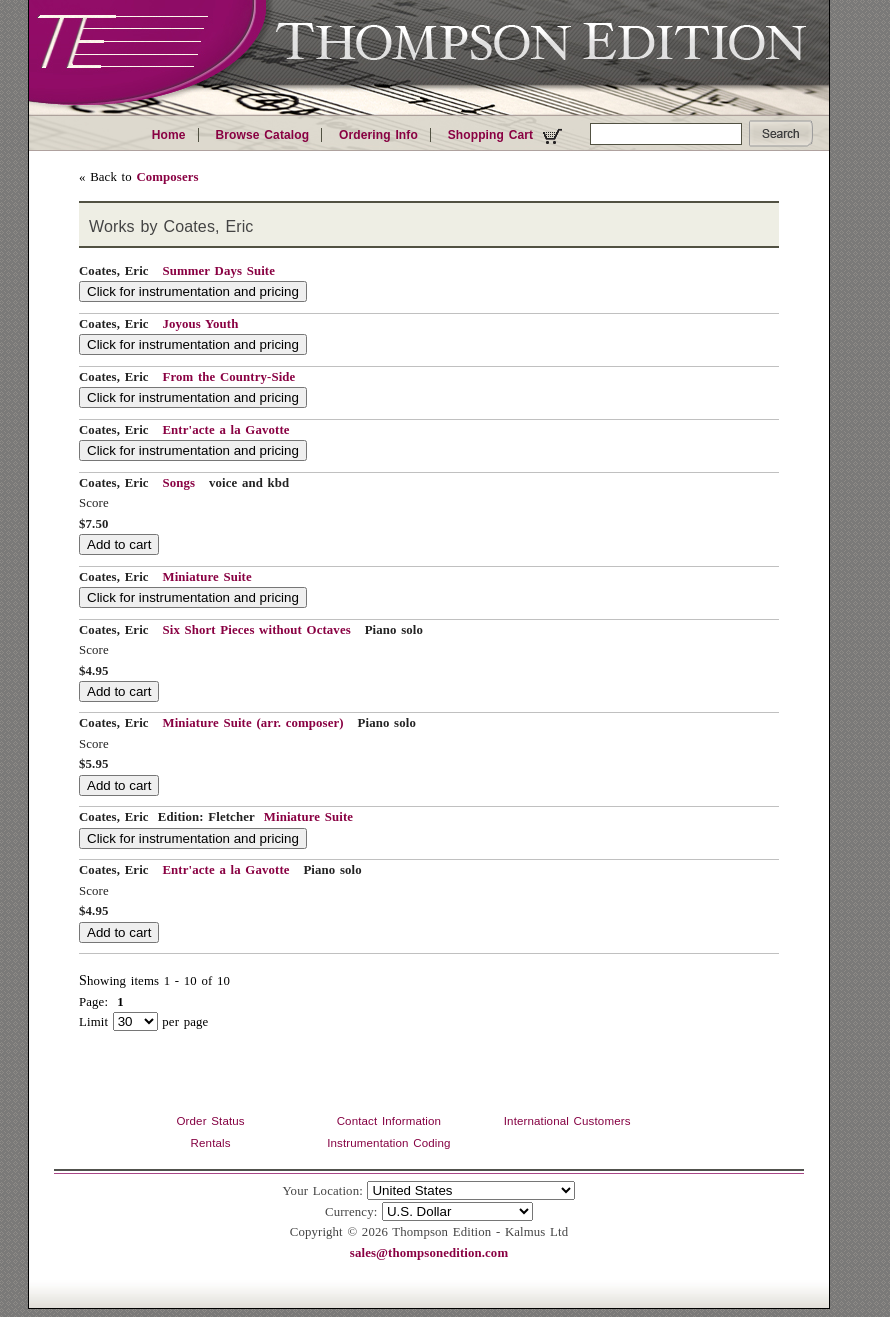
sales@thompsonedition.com (429, 1253)
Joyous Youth (200, 324)
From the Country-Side (228, 377)
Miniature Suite (206, 577)
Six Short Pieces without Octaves (256, 630)
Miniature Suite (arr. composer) (252, 723)
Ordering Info (378, 135)
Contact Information (389, 1121)
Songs (178, 483)
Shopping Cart (507, 136)
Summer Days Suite (218, 271)
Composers (167, 177)
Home (169, 135)
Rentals (211, 1143)
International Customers (567, 1121)
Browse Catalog (262, 135)
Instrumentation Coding (388, 1143)
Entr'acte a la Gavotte (225, 430)
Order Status (210, 1121)
